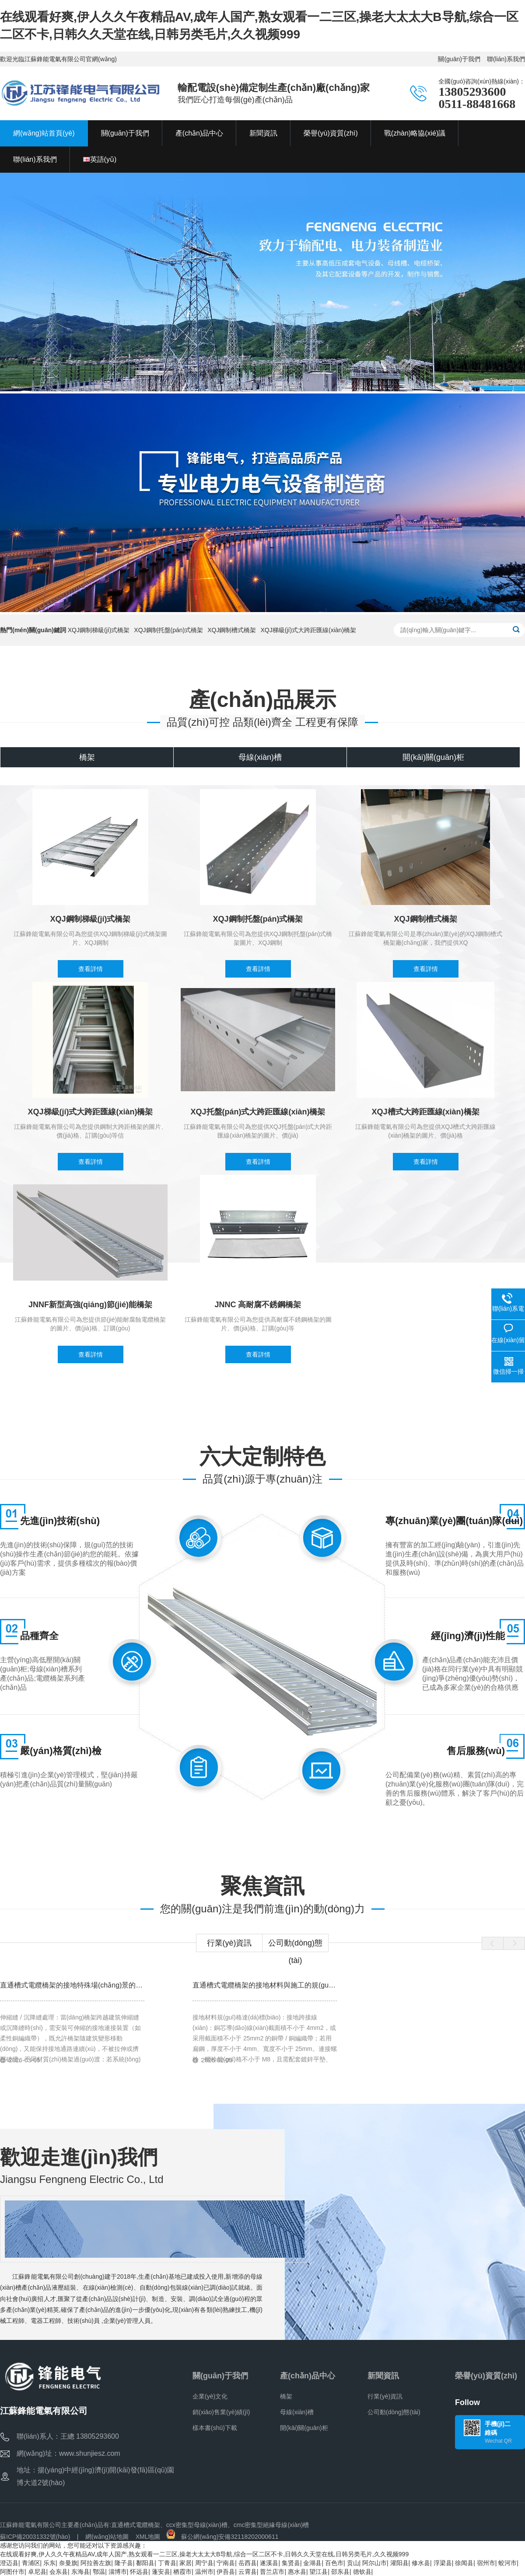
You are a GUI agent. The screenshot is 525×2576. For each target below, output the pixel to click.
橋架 (286, 2396)
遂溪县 (269, 2562)
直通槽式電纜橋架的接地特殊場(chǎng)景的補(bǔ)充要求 (88, 1985)
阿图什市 (12, 2571)
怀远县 (139, 2571)
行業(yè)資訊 (229, 1943)
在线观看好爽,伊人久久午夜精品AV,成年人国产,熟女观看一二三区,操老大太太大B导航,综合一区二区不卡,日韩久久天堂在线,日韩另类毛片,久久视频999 (204, 2554)
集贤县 (291, 2562)
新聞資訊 (383, 2375)
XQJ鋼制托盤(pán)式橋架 (168, 630)
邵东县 (340, 2571)
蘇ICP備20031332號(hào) (35, 2536)
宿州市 (486, 2562)
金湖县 (312, 2562)
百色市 (334, 2562)
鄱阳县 (145, 2562)
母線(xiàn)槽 (297, 2412)
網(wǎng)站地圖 (107, 2536)
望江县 (318, 2571)
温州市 (204, 2571)
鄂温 (99, 2571)
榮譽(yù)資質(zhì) (486, 2375)
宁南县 (226, 2562)
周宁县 (204, 2562)
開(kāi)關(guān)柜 (304, 2427)
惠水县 (297, 2571)
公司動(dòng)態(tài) (295, 1945)
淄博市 (117, 2571)
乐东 (49, 2562)
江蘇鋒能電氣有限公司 (30, 2524)
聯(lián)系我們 (506, 59)
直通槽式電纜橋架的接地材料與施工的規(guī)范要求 (273, 1985)
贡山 (353, 2562)
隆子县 (124, 2562)
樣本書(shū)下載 (214, 2427)
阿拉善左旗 (95, 2562)
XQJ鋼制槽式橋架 (231, 630)
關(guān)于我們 (459, 59)
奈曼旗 (68, 2562)
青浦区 (31, 2562)
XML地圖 (148, 2536)
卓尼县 (37, 2571)
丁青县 (167, 2562)
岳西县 (247, 2562)
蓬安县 (161, 2571)
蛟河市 (507, 2562)
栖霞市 (182, 2571)
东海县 (80, 2571)
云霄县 (247, 2571)
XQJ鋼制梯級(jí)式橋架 (99, 630)
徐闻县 (464, 2562)
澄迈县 (9, 2562)
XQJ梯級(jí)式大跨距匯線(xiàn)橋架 (309, 630)
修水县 (421, 2562)
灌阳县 (399, 2562)
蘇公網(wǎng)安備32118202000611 (222, 2536)
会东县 (58, 2571)
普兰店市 (272, 2571)
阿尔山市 (374, 2562)
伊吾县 (226, 2571)
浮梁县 (443, 2562)
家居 (185, 2562)
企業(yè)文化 (210, 2396)
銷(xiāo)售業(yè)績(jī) (221, 2412)
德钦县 (362, 2571)
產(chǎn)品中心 (307, 2375)
